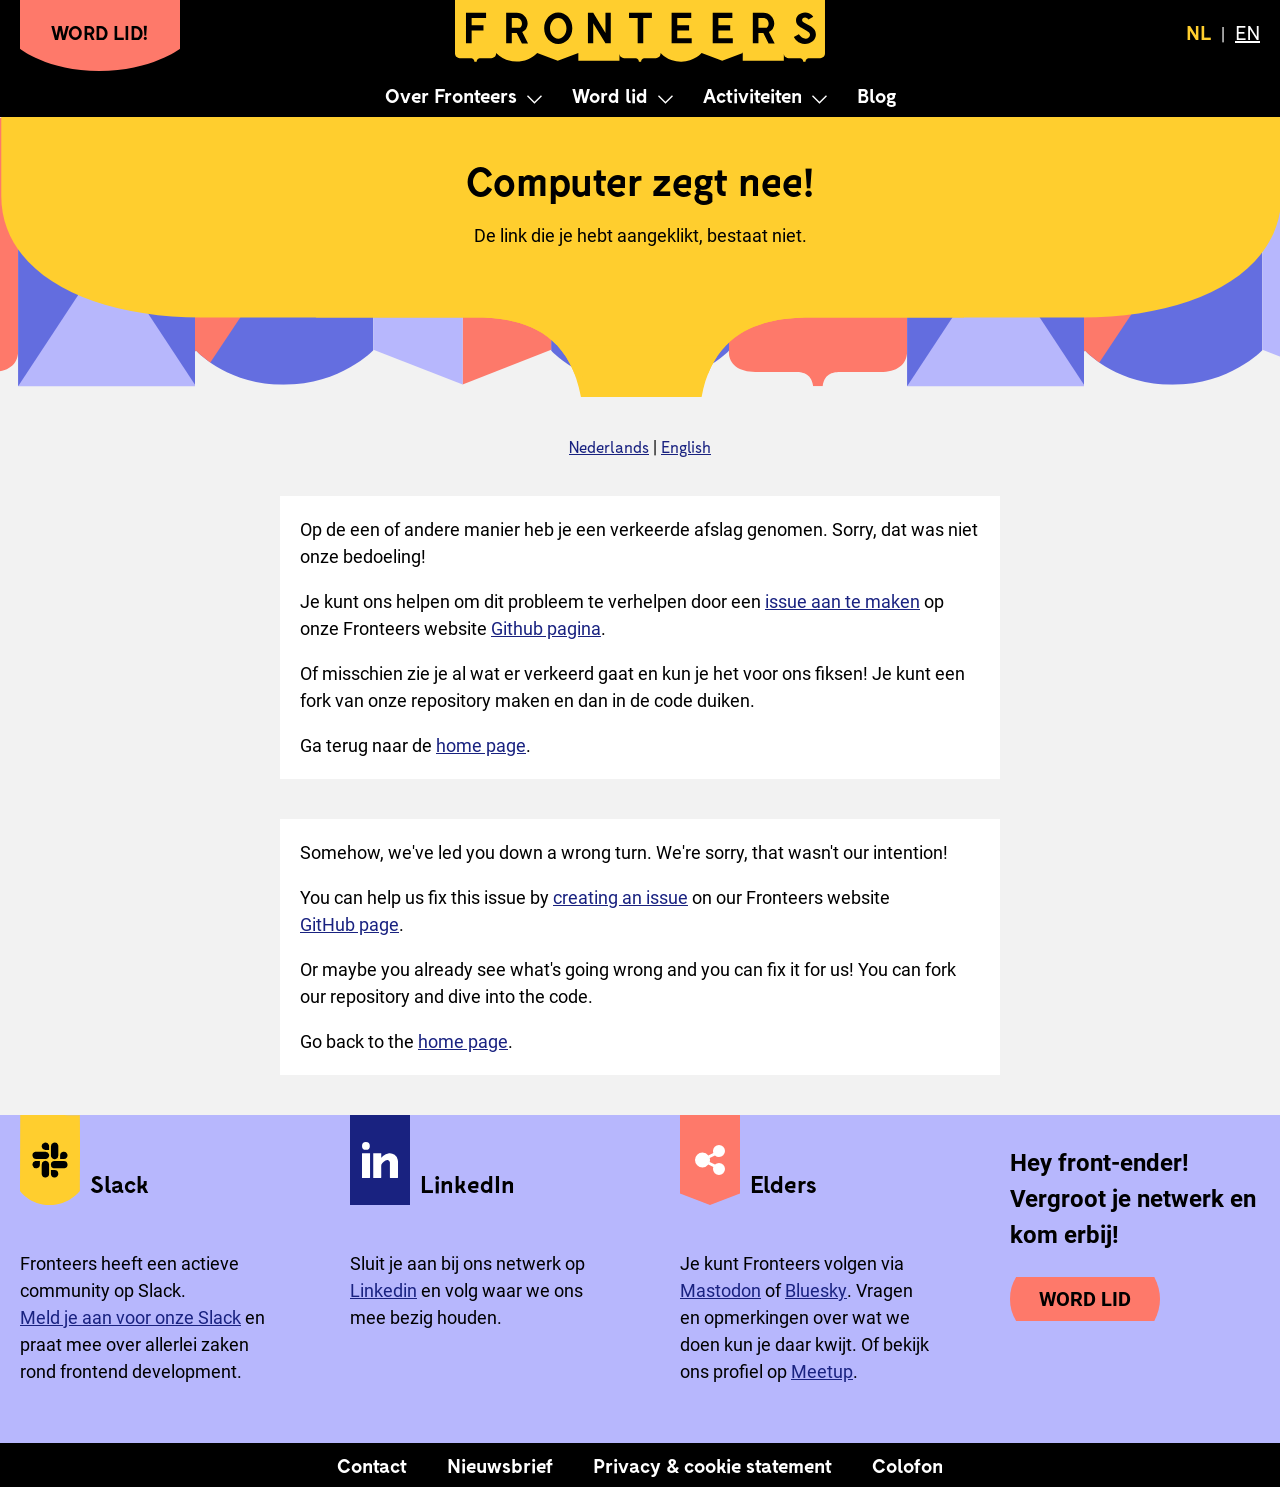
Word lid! (100, 32)
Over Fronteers (451, 95)
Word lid (610, 95)
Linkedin (383, 1290)
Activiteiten (752, 95)
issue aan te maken (842, 601)
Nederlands (609, 446)
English (686, 446)
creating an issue (620, 897)
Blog (876, 95)
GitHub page (349, 924)
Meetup (822, 1371)
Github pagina (546, 628)
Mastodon (720, 1290)
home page (481, 745)
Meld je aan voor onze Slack (130, 1317)
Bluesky (816, 1290)
